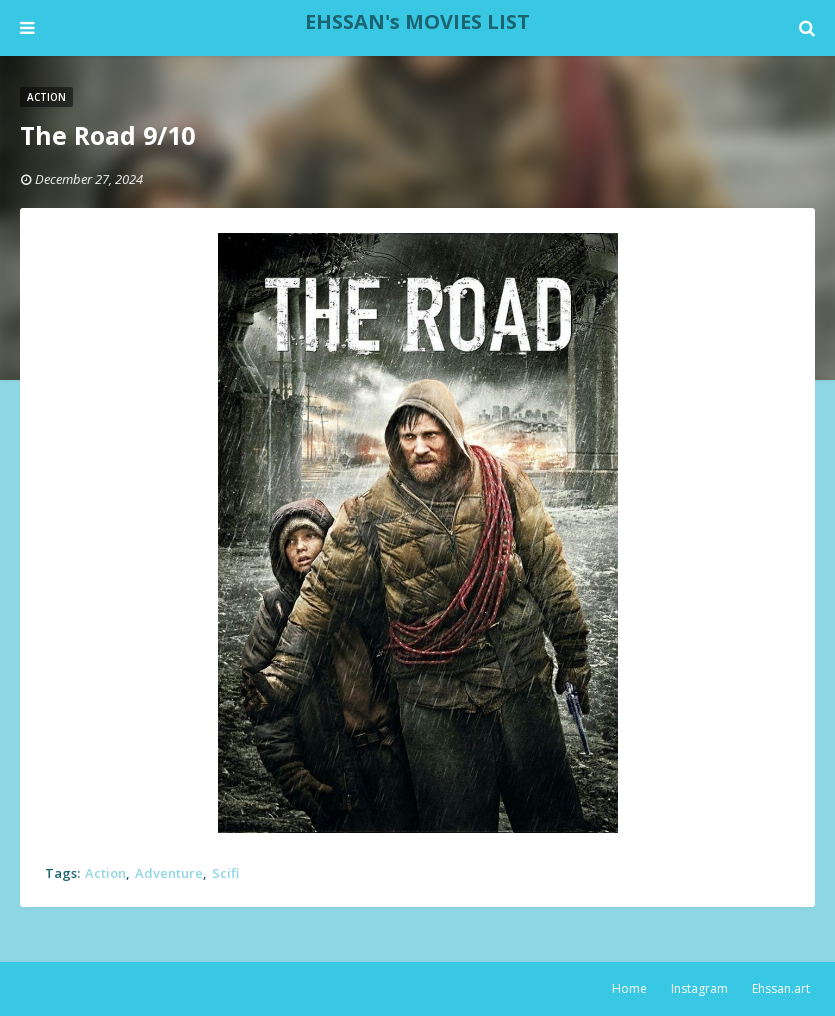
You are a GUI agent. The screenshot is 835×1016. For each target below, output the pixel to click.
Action (105, 873)
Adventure (169, 873)
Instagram (699, 988)
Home (629, 988)
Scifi (225, 873)
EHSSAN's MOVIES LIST (417, 21)
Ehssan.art (781, 988)
